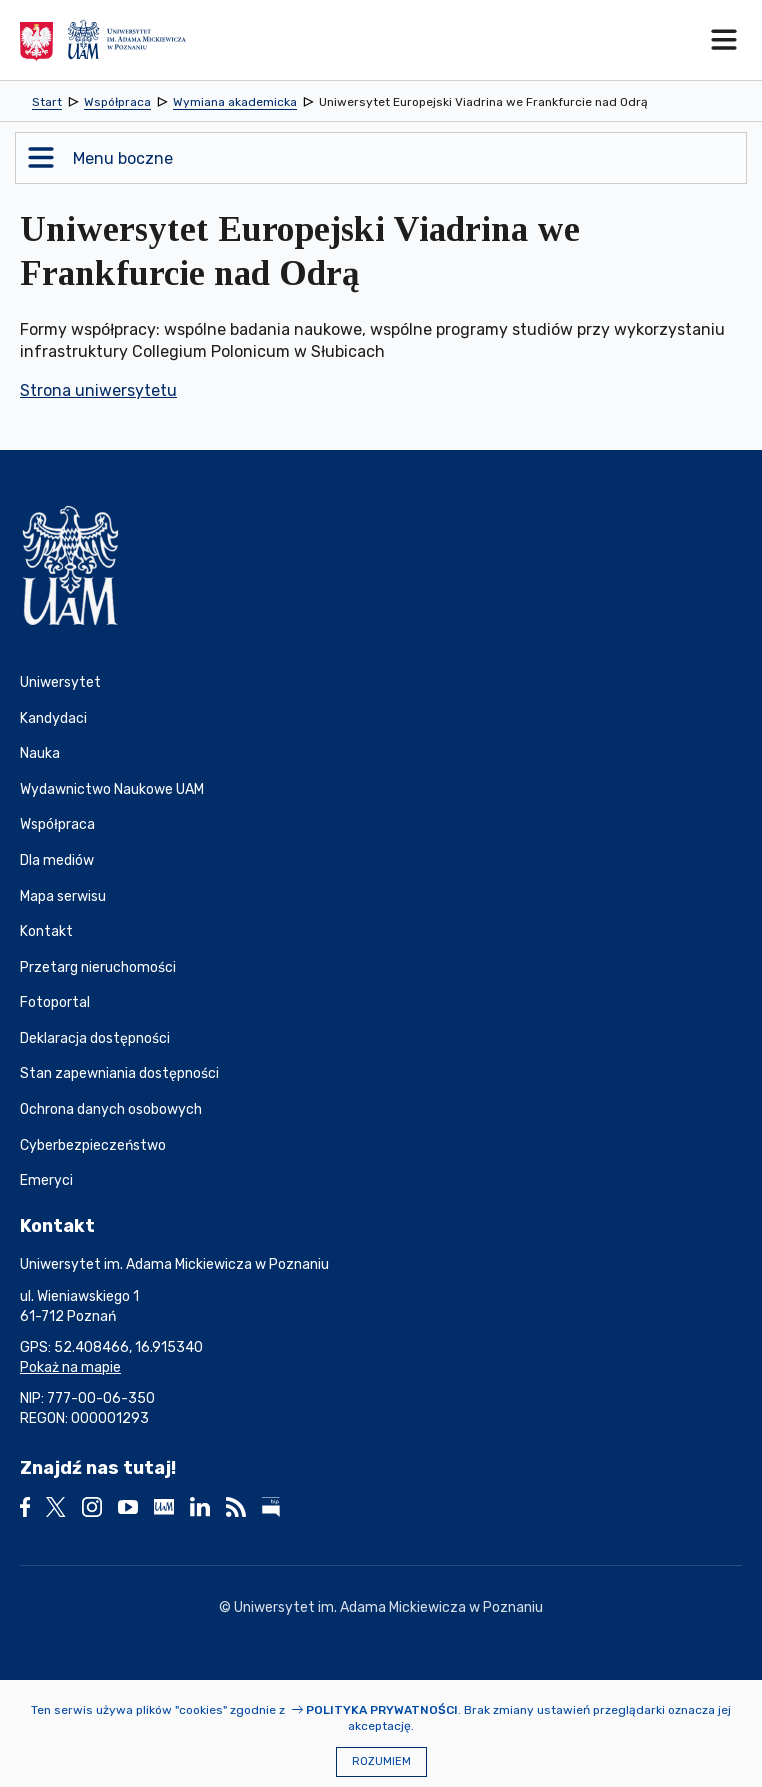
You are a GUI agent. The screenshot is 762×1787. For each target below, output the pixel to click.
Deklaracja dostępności (95, 1038)
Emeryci (46, 1180)
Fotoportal (55, 1002)
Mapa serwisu (63, 896)
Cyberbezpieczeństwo (93, 1145)
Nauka (40, 753)
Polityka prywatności (382, 1710)
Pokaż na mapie (70, 1367)
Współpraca (57, 824)
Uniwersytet (60, 682)
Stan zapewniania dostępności (119, 1073)
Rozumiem (381, 1761)
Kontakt (46, 931)
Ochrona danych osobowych (111, 1109)
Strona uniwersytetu (98, 390)
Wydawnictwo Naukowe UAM (112, 789)
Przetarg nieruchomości (98, 967)
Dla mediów (57, 860)
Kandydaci (53, 718)
